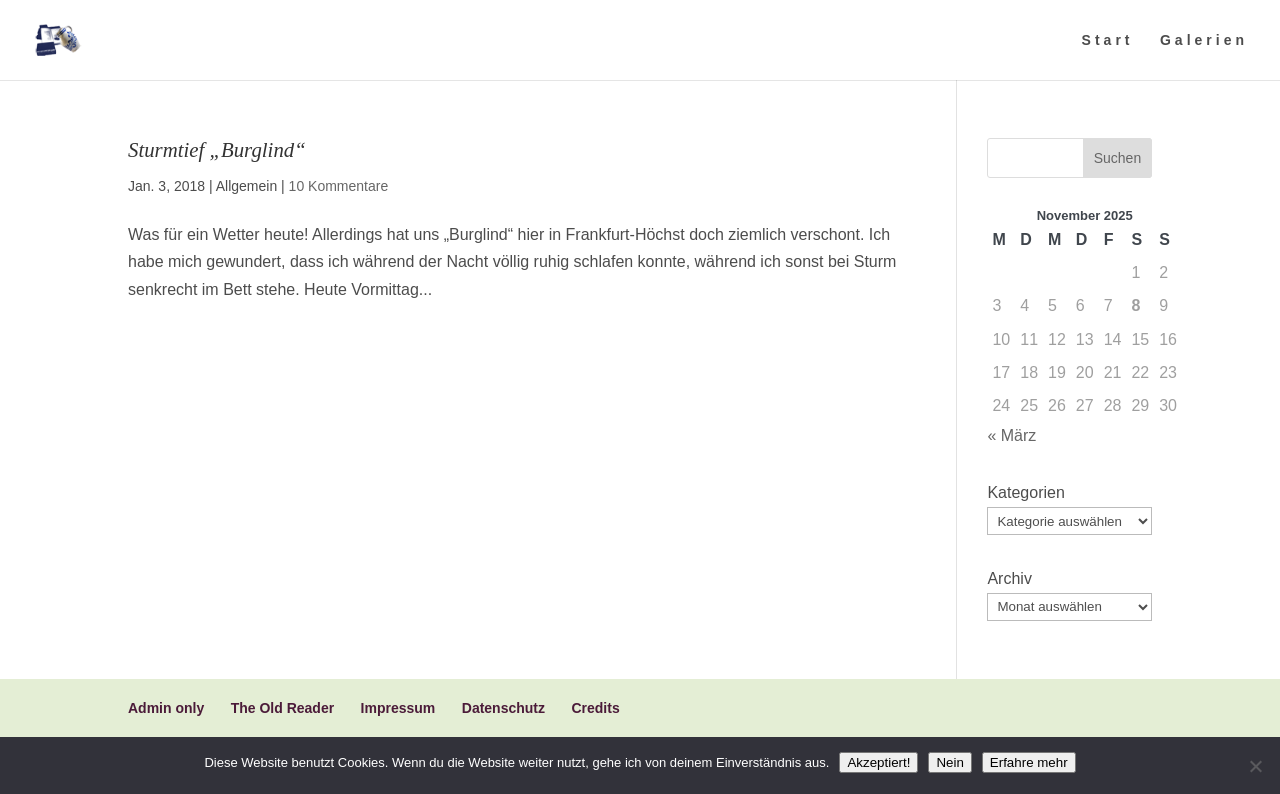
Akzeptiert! (878, 762)
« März (1011, 435)
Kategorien (1025, 492)
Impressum (398, 708)
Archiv (1009, 578)
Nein (949, 762)
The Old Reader (282, 708)
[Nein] (1255, 766)
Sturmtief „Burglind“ (217, 149)
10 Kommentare (339, 186)
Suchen (1117, 158)
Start (1108, 40)
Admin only (166, 708)
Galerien (1204, 40)
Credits (595, 708)
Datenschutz (503, 708)
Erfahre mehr (1029, 762)
